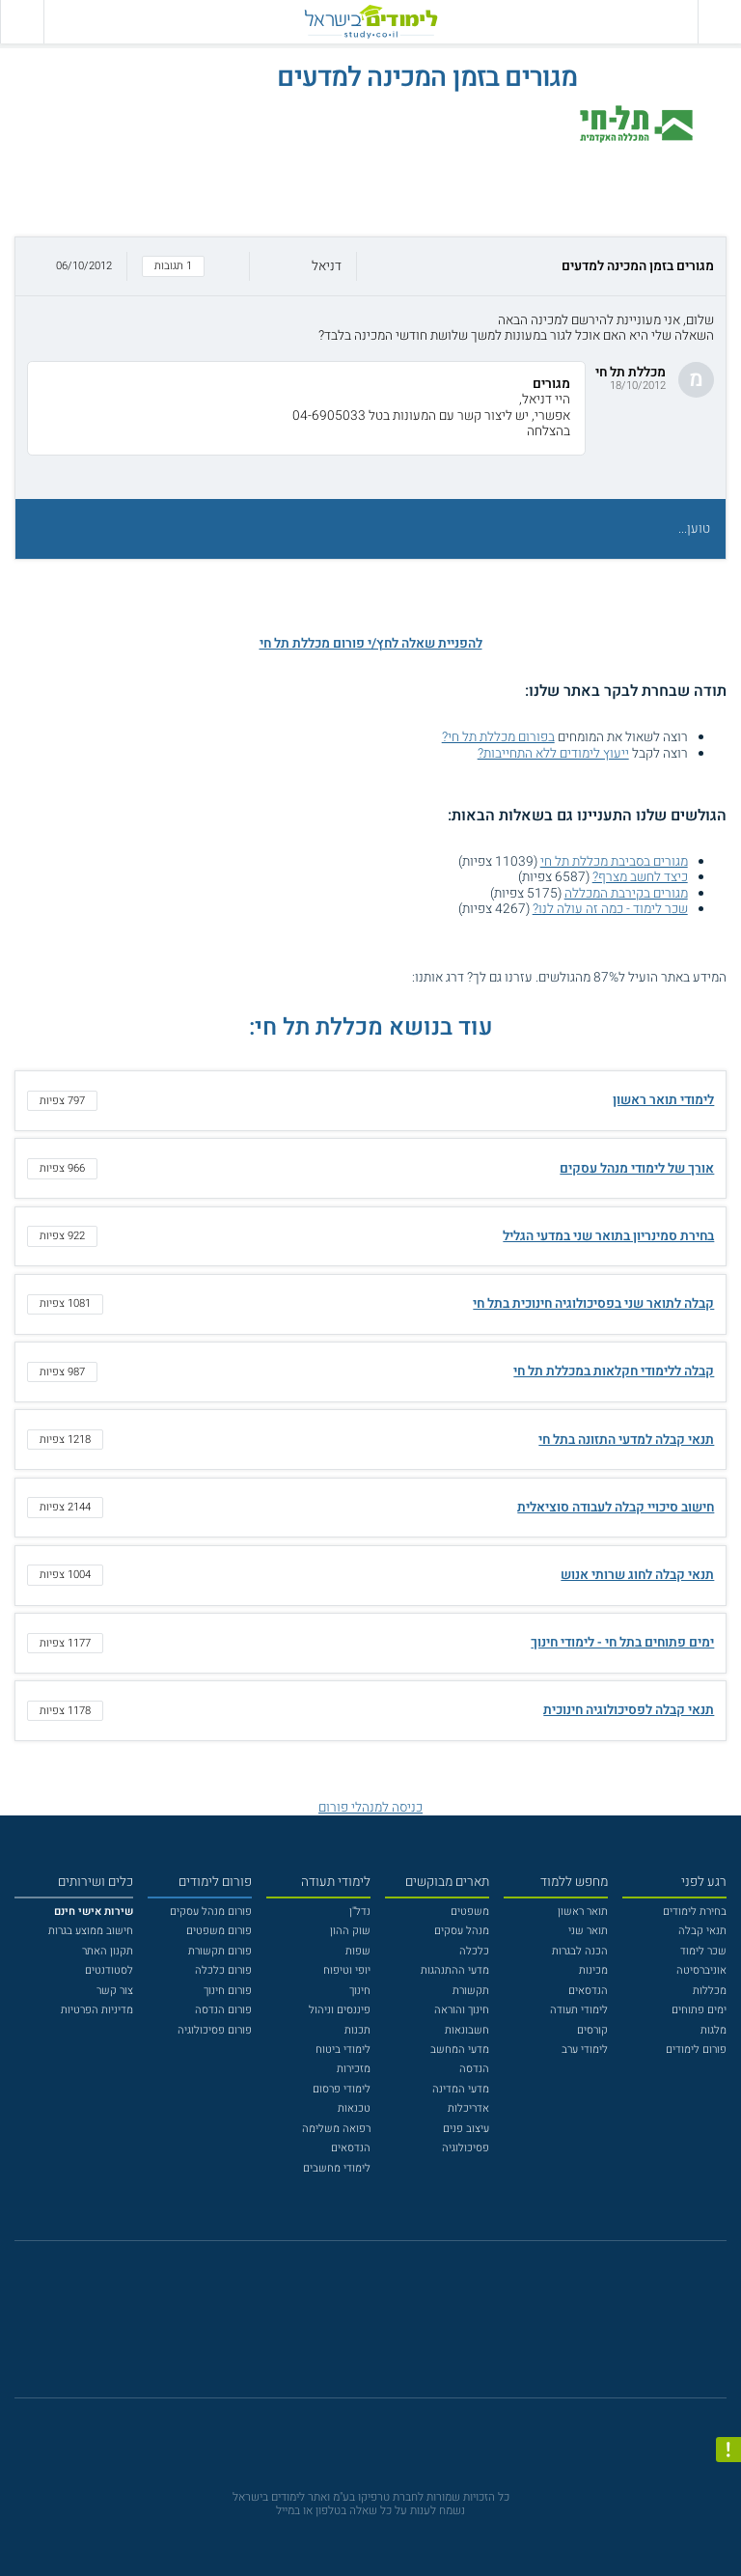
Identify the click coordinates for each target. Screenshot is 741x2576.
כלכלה (474, 1951)
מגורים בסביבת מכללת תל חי (614, 862)
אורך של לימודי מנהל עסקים (637, 1168)
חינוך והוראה (461, 2010)
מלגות (713, 2030)
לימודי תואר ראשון (663, 1100)
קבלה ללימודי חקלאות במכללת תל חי (613, 1371)
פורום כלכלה (223, 1970)
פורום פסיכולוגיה (215, 2030)
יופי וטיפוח (346, 1970)
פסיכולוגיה (465, 2148)
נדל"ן (359, 1911)
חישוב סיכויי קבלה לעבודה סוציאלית (615, 1507)
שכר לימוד (703, 1951)
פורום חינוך (228, 1990)
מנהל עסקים (461, 1931)
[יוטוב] (390, 2327)
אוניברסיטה (701, 1970)
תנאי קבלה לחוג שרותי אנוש (637, 1575)
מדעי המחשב (459, 2049)
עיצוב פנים (466, 2128)
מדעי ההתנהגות (455, 1970)
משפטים (470, 1911)
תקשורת (471, 1990)
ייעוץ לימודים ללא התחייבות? (553, 753)
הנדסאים (588, 1990)
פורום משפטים (219, 1931)
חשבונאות (467, 2030)
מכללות (710, 1990)
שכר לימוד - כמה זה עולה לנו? (610, 909)
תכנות (357, 2030)
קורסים (592, 2030)
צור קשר (114, 1990)
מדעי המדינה (460, 2089)
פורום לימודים (696, 2049)
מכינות (593, 1970)
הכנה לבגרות (580, 1951)
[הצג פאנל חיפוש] (21, 21)
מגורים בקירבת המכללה (626, 893)
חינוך (359, 1990)
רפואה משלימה (336, 2128)
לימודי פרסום (341, 2089)
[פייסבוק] (359, 2328)
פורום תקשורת (220, 1951)
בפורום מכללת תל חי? (498, 737)
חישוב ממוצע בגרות (90, 1931)
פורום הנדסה (223, 2010)
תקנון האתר (107, 1951)
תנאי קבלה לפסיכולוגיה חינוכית (628, 1710)
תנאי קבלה (702, 1931)
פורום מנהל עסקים (211, 1911)
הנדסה (474, 2069)
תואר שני (588, 1931)
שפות (357, 1951)
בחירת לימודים (695, 1911)
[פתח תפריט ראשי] (719, 21)
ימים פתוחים (699, 2010)
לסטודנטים (109, 1970)
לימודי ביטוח (343, 2049)
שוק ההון (350, 1931)
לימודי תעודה (579, 2010)
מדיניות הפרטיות (97, 2010)
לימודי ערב (585, 2049)
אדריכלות (468, 2108)
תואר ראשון (583, 1911)
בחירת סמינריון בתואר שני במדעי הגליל (608, 1236)
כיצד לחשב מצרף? (640, 877)
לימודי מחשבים (336, 2168)
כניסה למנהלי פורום (370, 1807)
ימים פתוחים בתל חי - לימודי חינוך (622, 1642)
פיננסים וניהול (339, 2010)
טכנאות (354, 2108)
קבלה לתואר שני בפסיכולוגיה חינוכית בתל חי (593, 1304)
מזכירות (353, 2069)
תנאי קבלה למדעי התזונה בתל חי (626, 1440)
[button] (370, 266)
